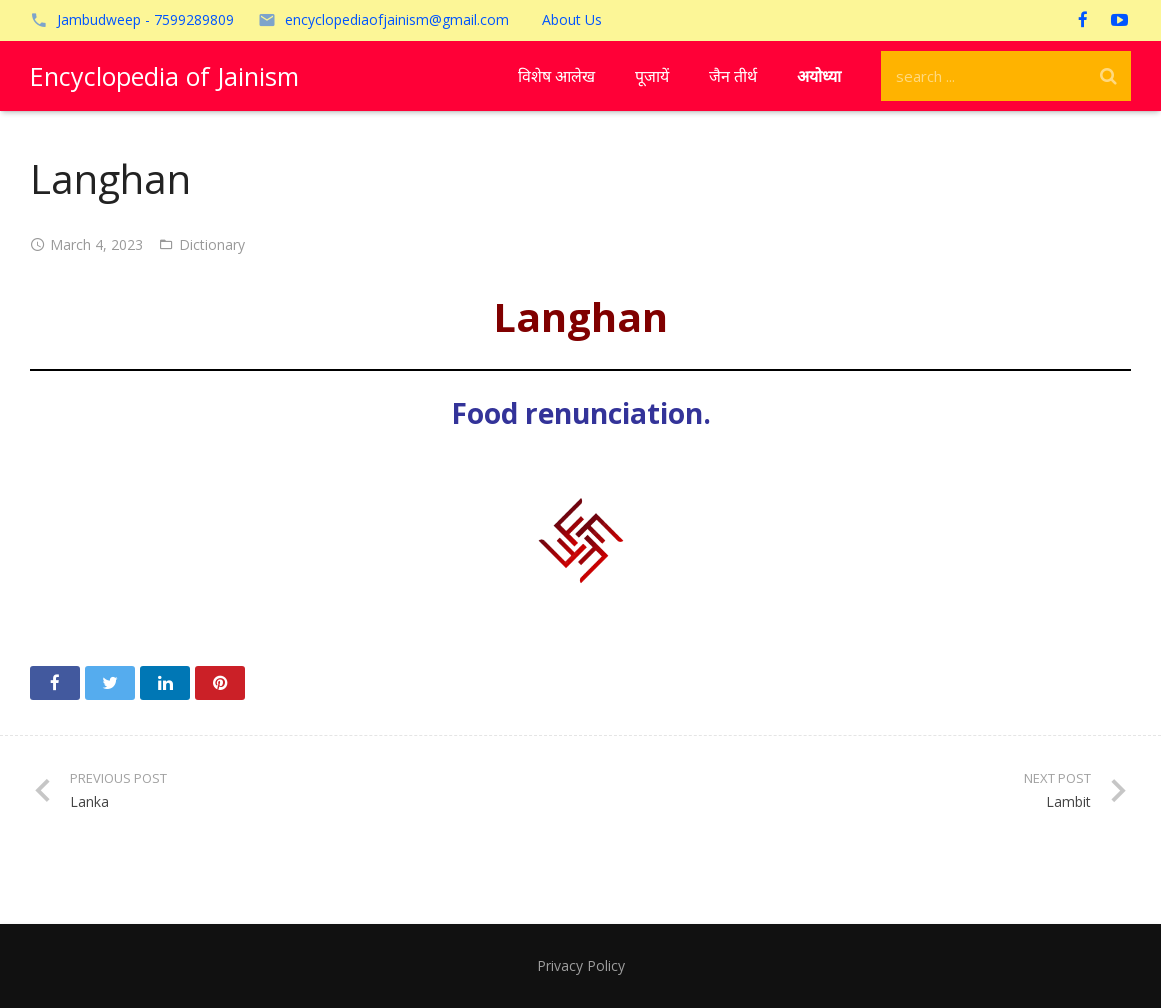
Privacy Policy (581, 965)
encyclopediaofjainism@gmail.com (397, 19)
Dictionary (212, 244)
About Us (572, 19)
